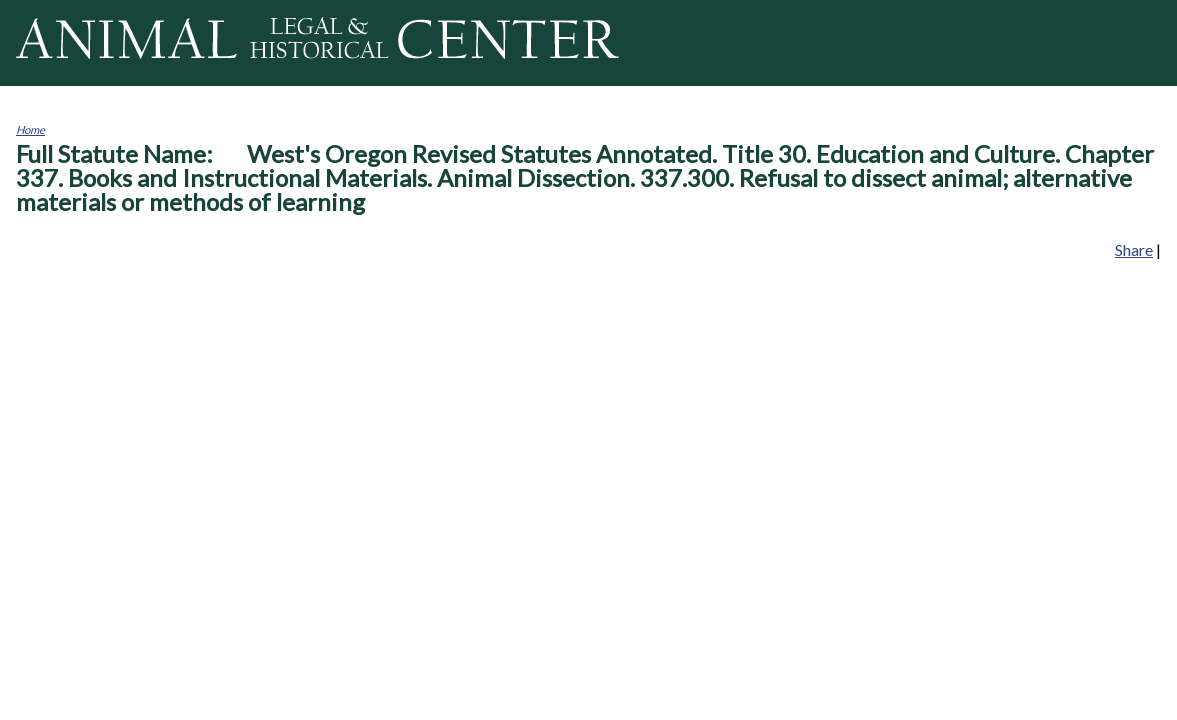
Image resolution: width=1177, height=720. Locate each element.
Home (30, 129)
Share (1134, 249)
